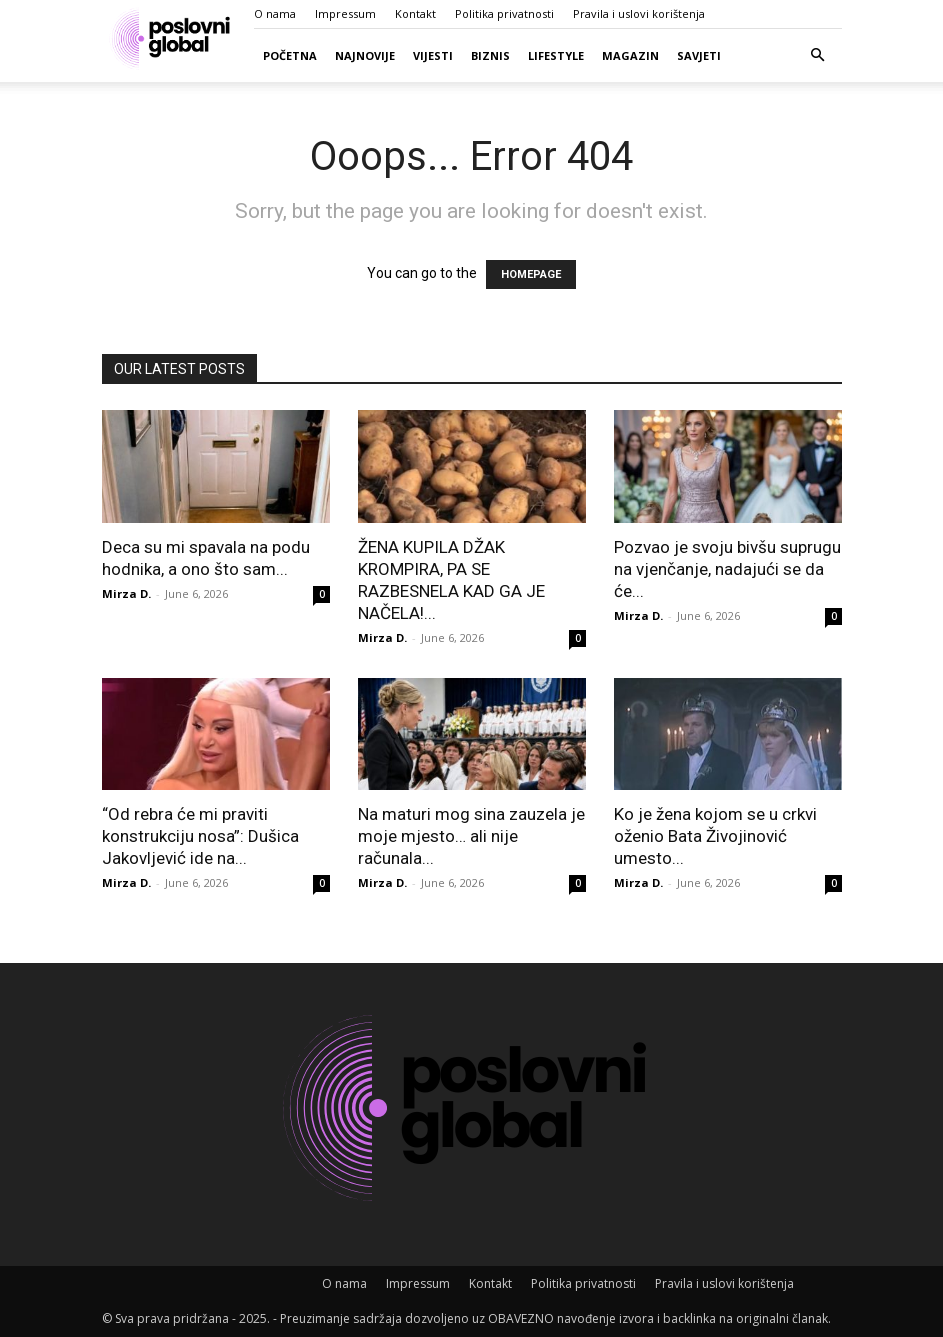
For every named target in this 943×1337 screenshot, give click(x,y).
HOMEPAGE (531, 274)
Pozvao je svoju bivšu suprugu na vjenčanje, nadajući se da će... (727, 569)
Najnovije (365, 55)
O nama (275, 13)
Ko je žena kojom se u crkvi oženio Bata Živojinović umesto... (715, 836)
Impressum (345, 13)
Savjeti (699, 55)
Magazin (630, 55)
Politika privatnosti (504, 13)
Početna (290, 55)
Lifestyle (556, 55)
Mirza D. (126, 593)
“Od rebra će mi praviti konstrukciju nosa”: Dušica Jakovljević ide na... (200, 836)
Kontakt (415, 13)
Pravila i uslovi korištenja (639, 13)
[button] (818, 55)
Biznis (490, 55)
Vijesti (433, 55)
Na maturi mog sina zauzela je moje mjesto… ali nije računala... (471, 836)
